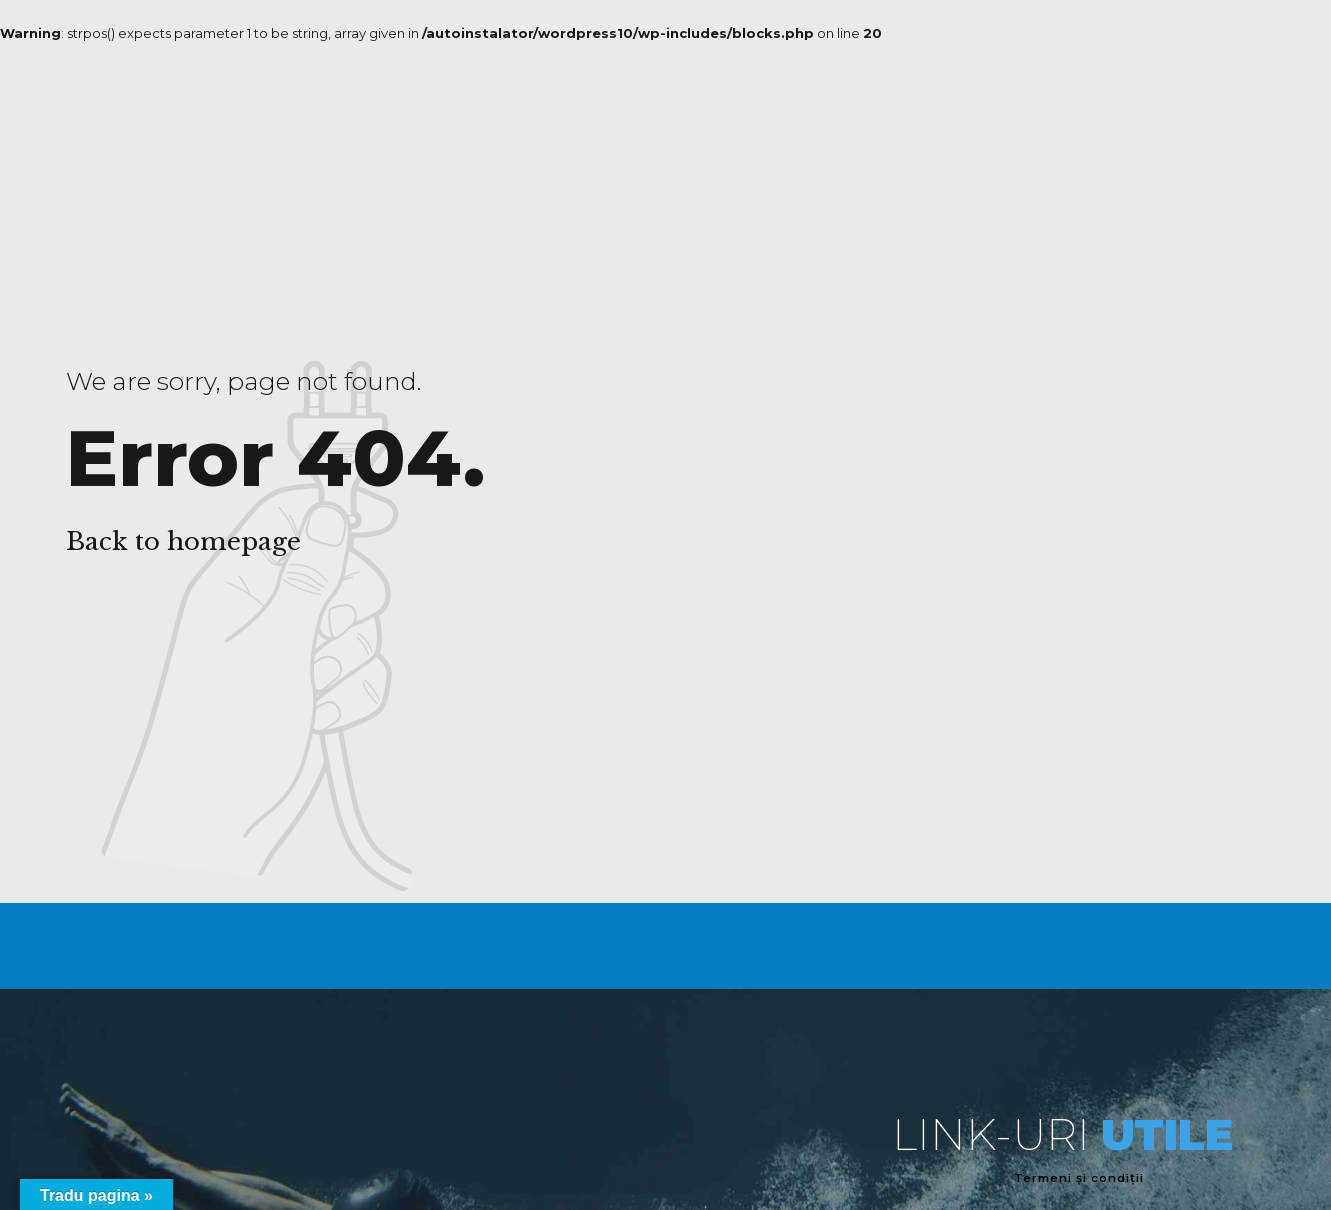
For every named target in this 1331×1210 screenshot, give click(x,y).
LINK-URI (1062, 1134)
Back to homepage (183, 541)
